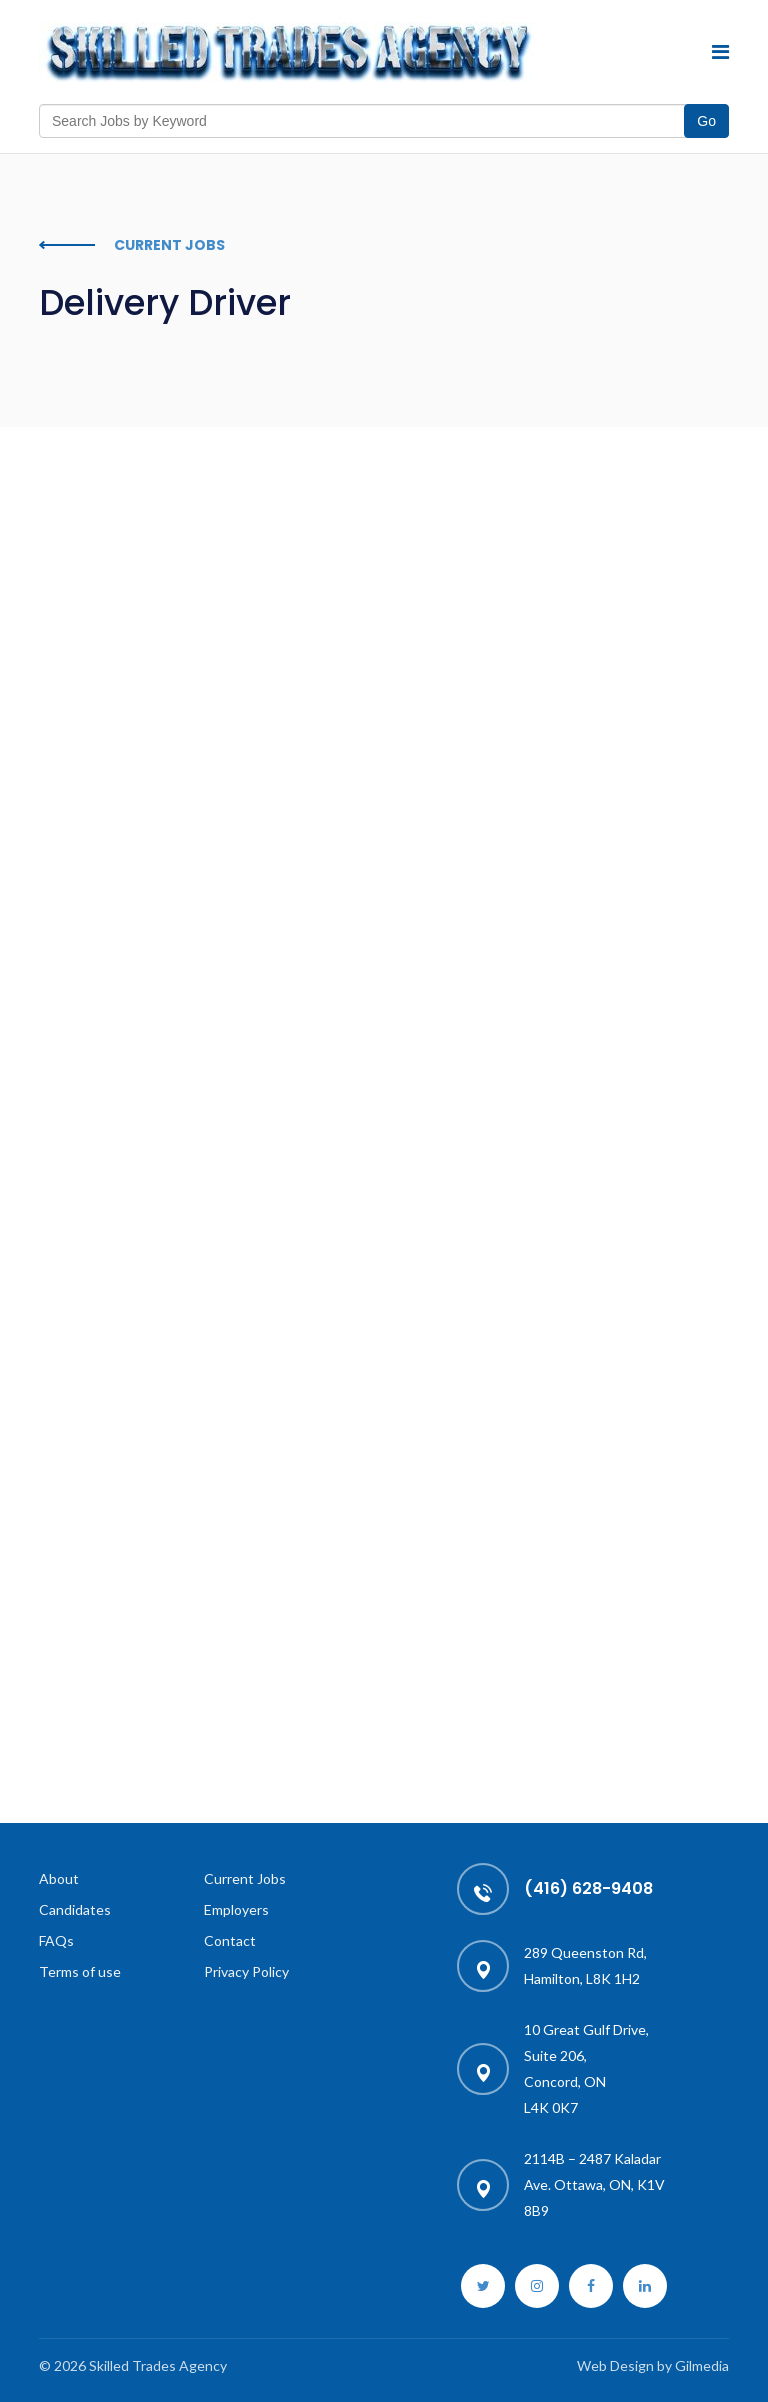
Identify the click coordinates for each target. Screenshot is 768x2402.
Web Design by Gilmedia (653, 2365)
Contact (230, 1940)
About (59, 1878)
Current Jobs (245, 1878)
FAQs (56, 1940)
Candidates (75, 1909)
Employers (236, 1909)
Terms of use (80, 1971)
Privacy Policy (246, 1971)
